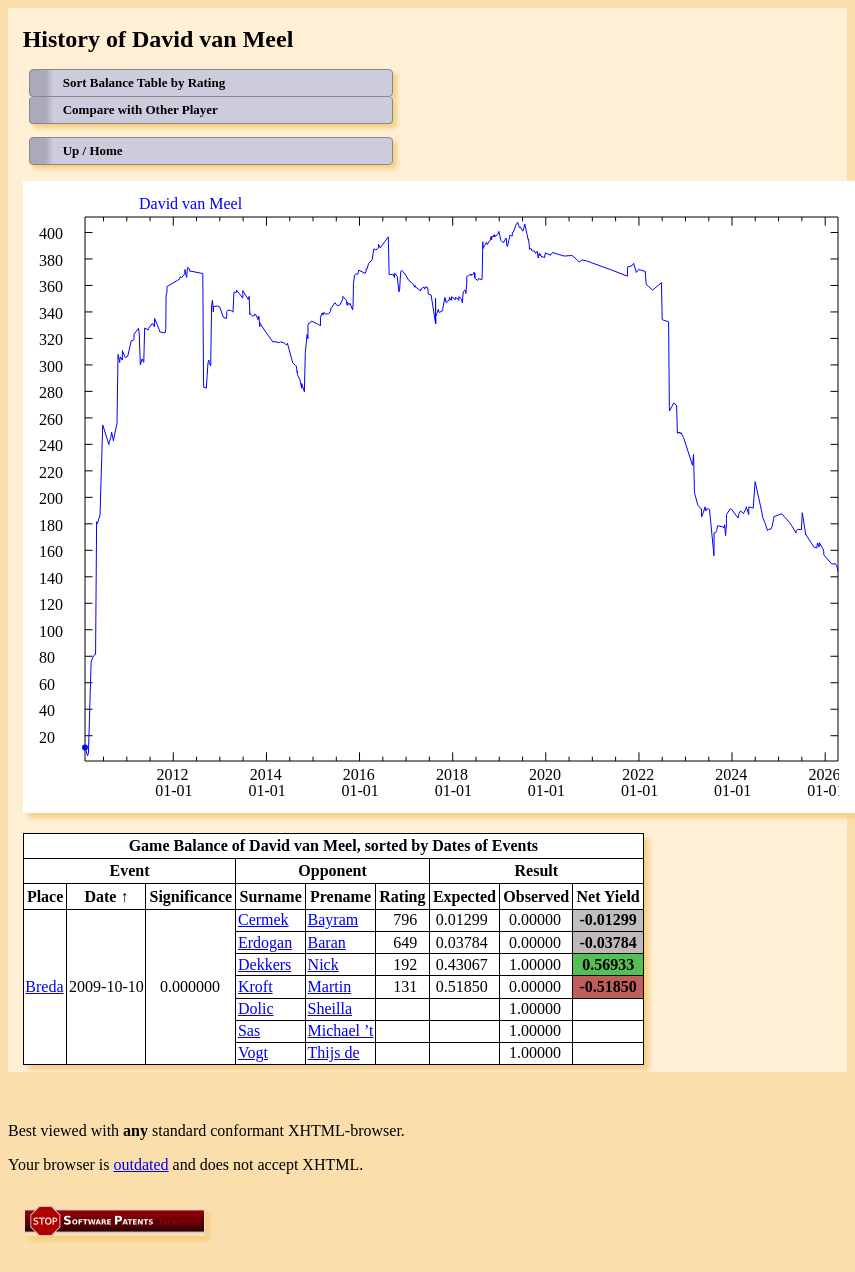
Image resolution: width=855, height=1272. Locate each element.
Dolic (256, 1008)
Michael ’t (341, 1030)
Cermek (263, 919)
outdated (141, 1164)
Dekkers (264, 964)
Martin (330, 986)
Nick (323, 964)
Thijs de (334, 1052)
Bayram (333, 919)
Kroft (255, 986)
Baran (327, 942)
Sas (249, 1030)
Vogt (253, 1052)
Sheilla (330, 1008)
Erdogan (265, 942)
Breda (44, 986)
